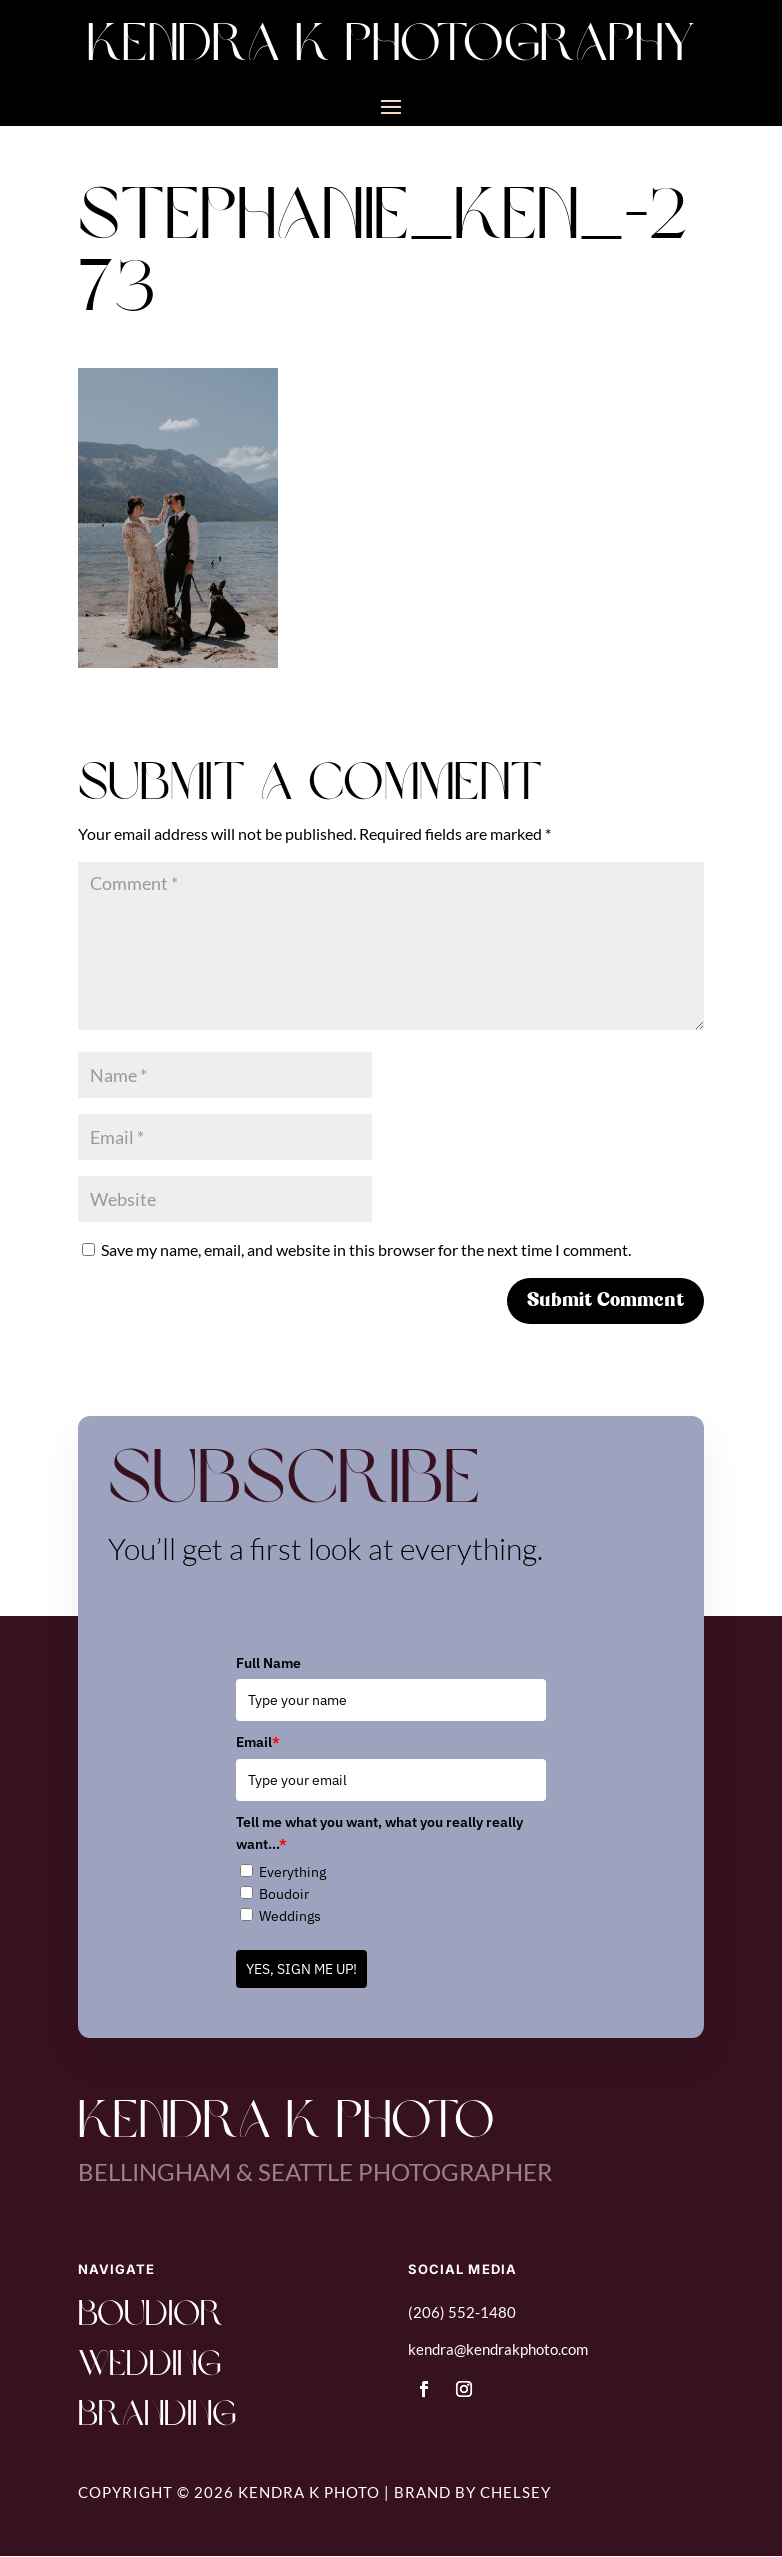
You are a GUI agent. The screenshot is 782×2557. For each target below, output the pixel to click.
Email (258, 1742)
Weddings (290, 1916)
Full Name (268, 1663)
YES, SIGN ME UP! (301, 1969)
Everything (292, 1872)
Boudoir (284, 1894)
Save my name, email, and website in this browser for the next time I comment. (366, 1249)
